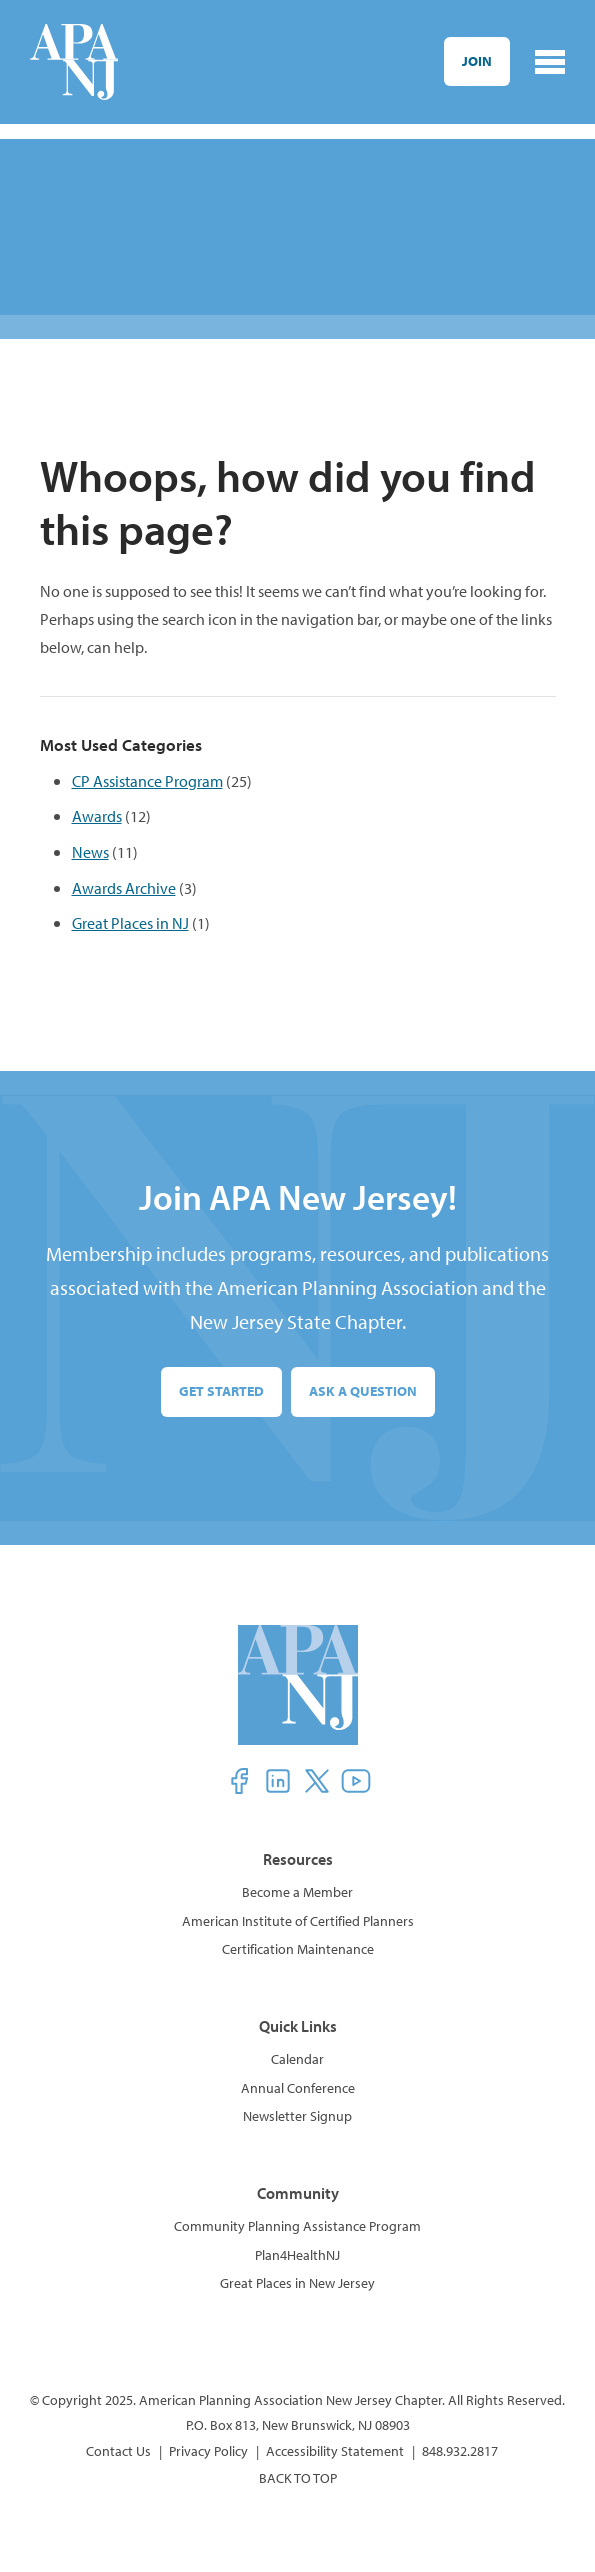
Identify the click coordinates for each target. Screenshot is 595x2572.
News (90, 851)
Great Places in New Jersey (297, 2283)
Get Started (221, 1391)
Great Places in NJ (130, 922)
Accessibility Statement (335, 2451)
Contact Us (118, 2451)
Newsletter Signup (297, 2116)
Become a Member (297, 1892)
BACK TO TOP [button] (298, 2478)
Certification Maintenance (298, 1949)
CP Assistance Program (147, 780)
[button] (239, 1781)
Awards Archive (124, 887)
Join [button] (477, 61)
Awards (97, 815)
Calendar (297, 2059)
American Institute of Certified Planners (298, 1921)
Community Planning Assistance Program (297, 2226)
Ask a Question (363, 1391)
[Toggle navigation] (550, 62)
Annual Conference (298, 2088)
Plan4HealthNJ (297, 2255)
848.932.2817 (460, 2451)
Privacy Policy (208, 2451)
